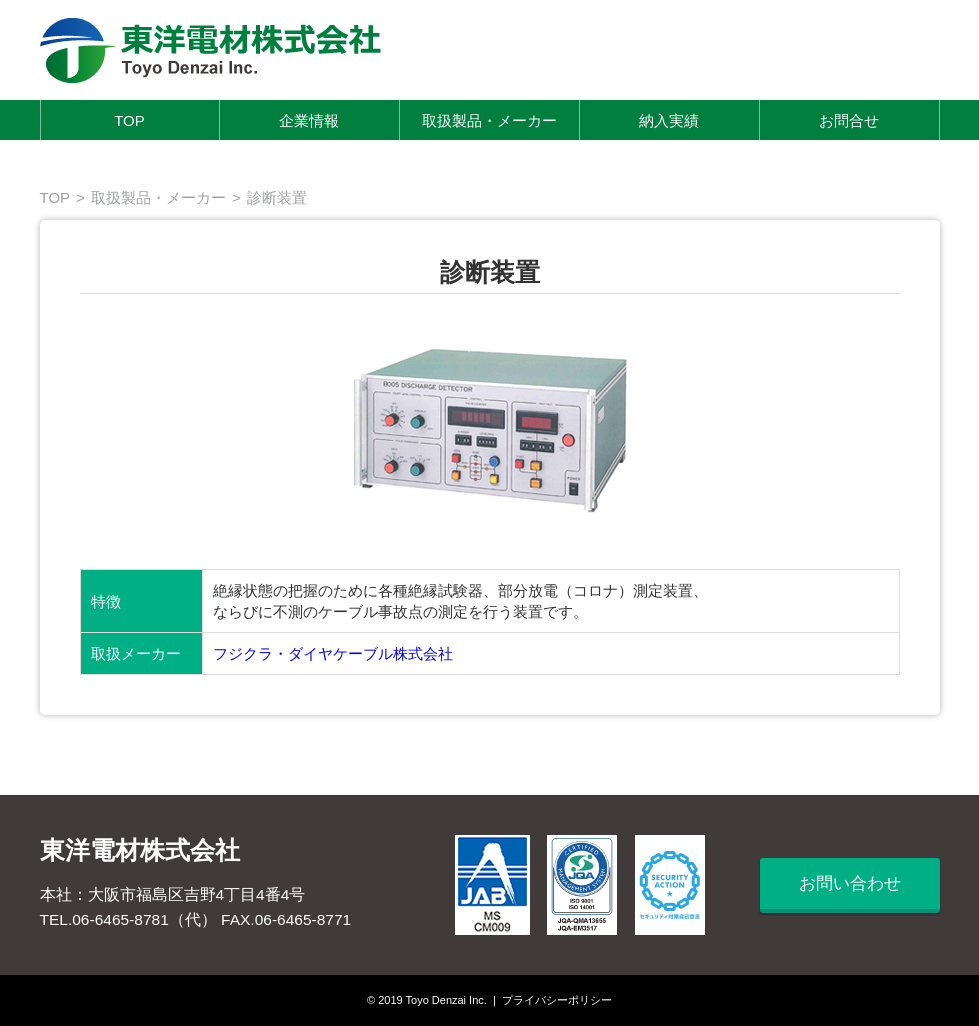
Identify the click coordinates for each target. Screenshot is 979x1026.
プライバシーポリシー (557, 1000)
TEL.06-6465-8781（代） (128, 919)
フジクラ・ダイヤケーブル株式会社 (333, 653)
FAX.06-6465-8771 (286, 919)
